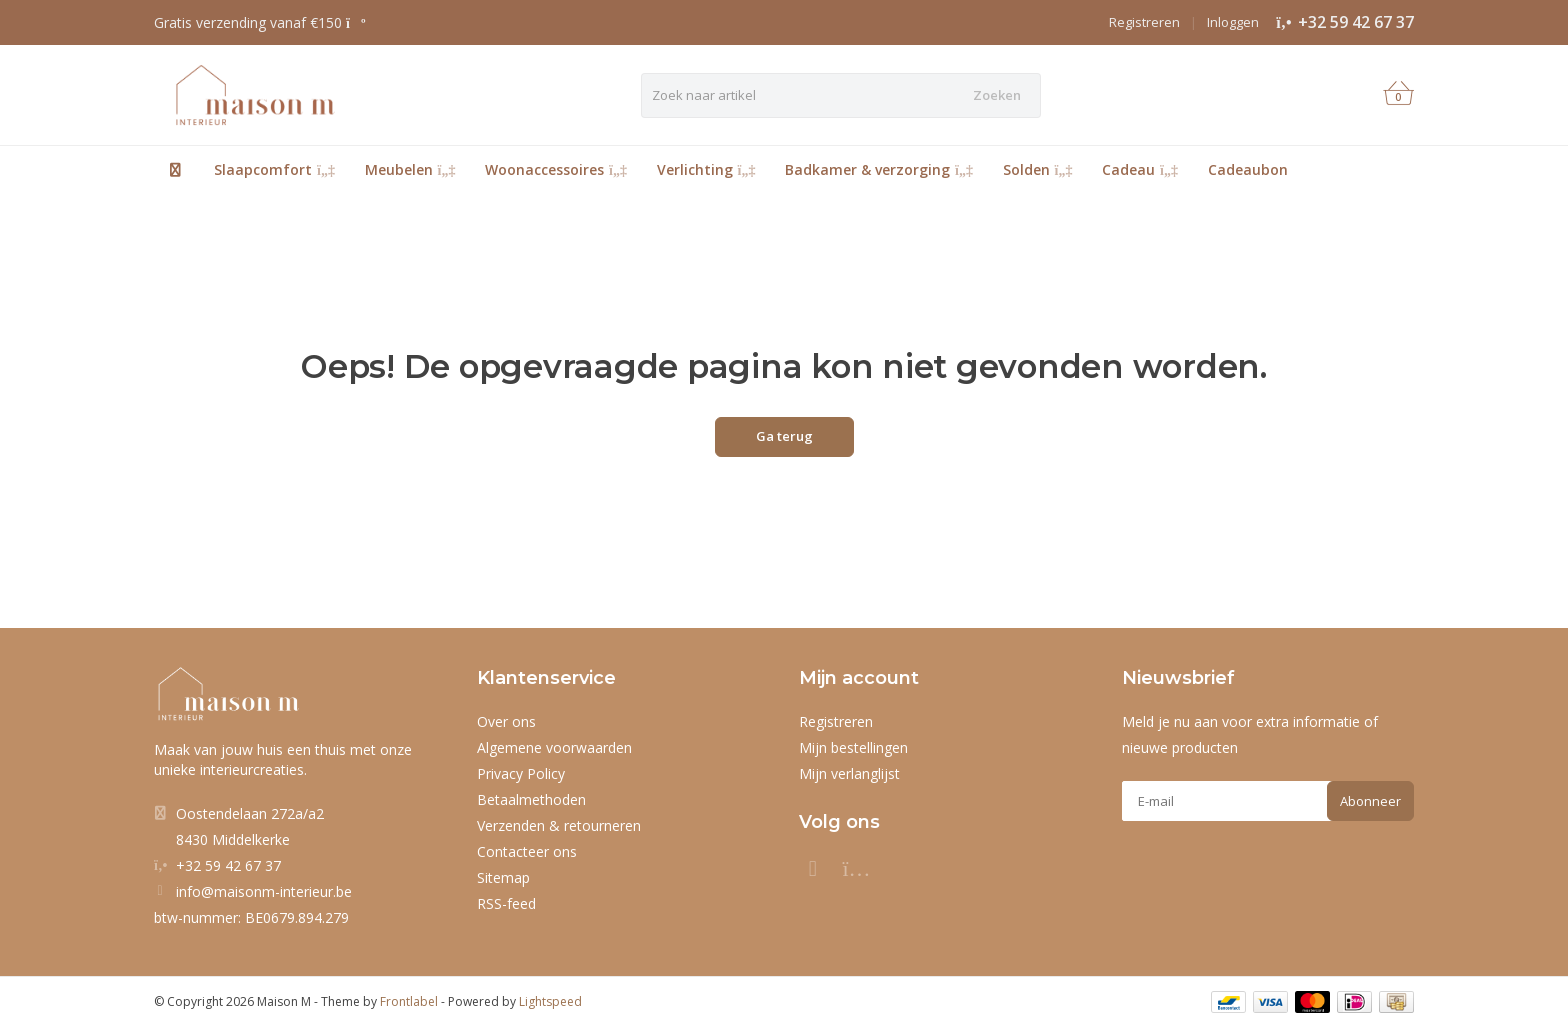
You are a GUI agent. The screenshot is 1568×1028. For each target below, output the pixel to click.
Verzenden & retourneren (559, 825)
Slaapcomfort (274, 169)
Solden (1038, 169)
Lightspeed (550, 1001)
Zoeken (997, 95)
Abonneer (1370, 801)
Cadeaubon (1248, 169)
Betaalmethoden (531, 799)
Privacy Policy (521, 773)
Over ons (506, 721)
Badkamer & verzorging (879, 169)
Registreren (1144, 22)
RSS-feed (506, 903)
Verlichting (706, 169)
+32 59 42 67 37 (1356, 22)
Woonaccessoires (556, 169)
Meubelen (410, 169)
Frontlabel (409, 1001)
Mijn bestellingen (853, 747)
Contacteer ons (527, 851)
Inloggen (1233, 22)
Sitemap (503, 877)
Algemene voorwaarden (554, 747)
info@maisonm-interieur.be (264, 891)
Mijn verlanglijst (849, 773)
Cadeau (1140, 169)
